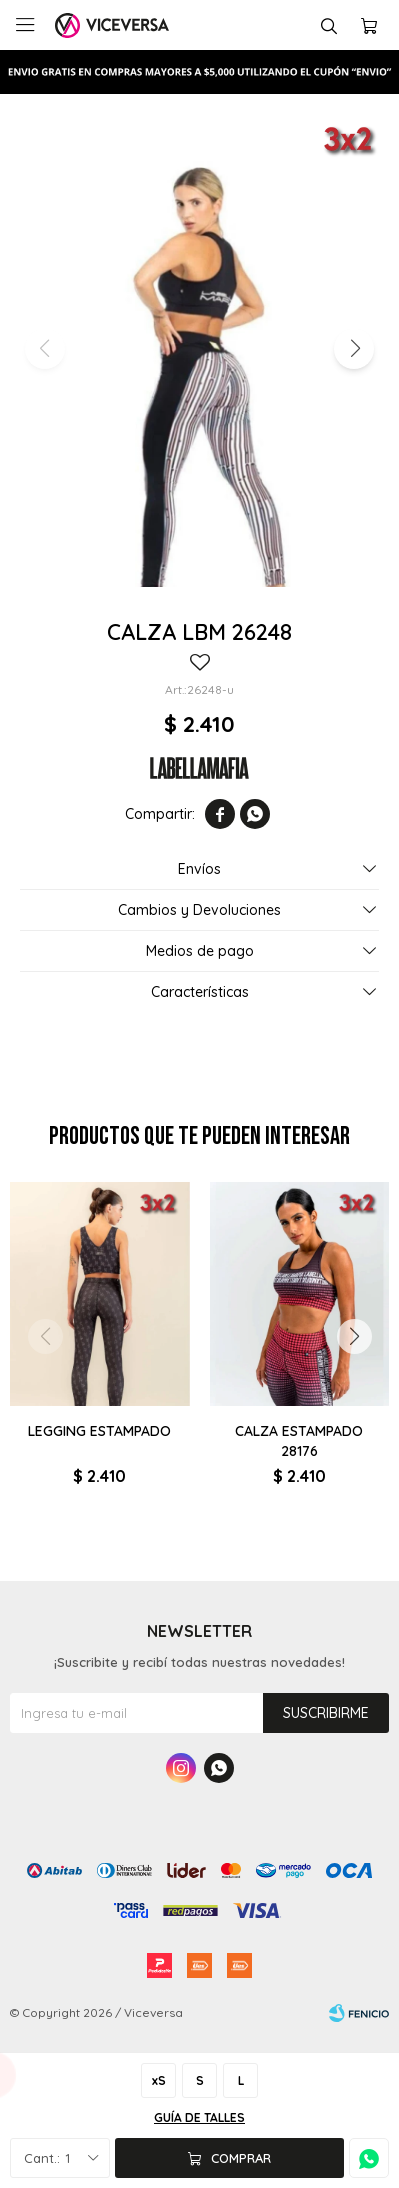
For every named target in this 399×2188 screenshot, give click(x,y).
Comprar (241, 2158)
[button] (354, 349)
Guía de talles (199, 2117)
